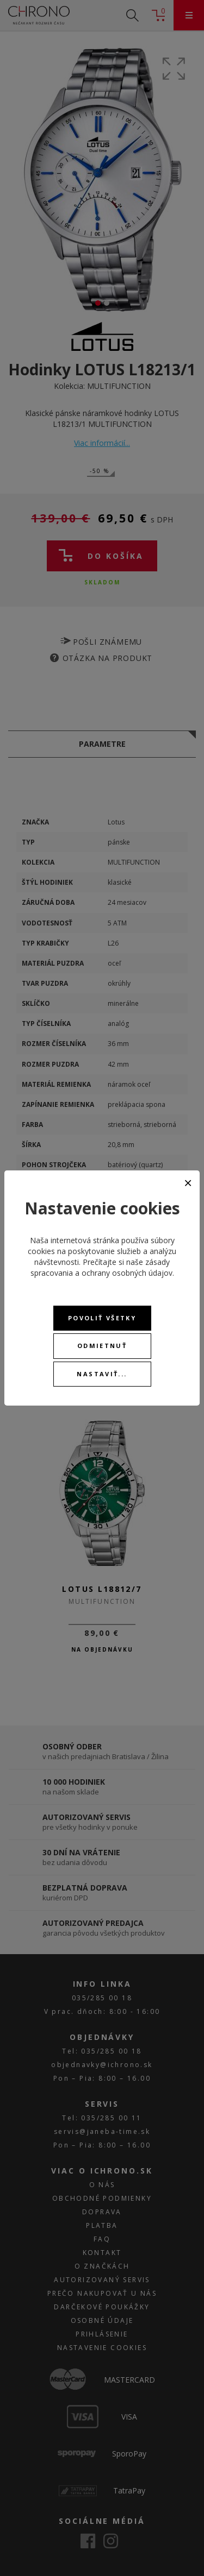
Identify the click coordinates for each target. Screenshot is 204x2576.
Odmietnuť (102, 1345)
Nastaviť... (102, 1374)
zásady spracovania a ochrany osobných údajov (101, 1267)
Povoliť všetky (102, 1318)
